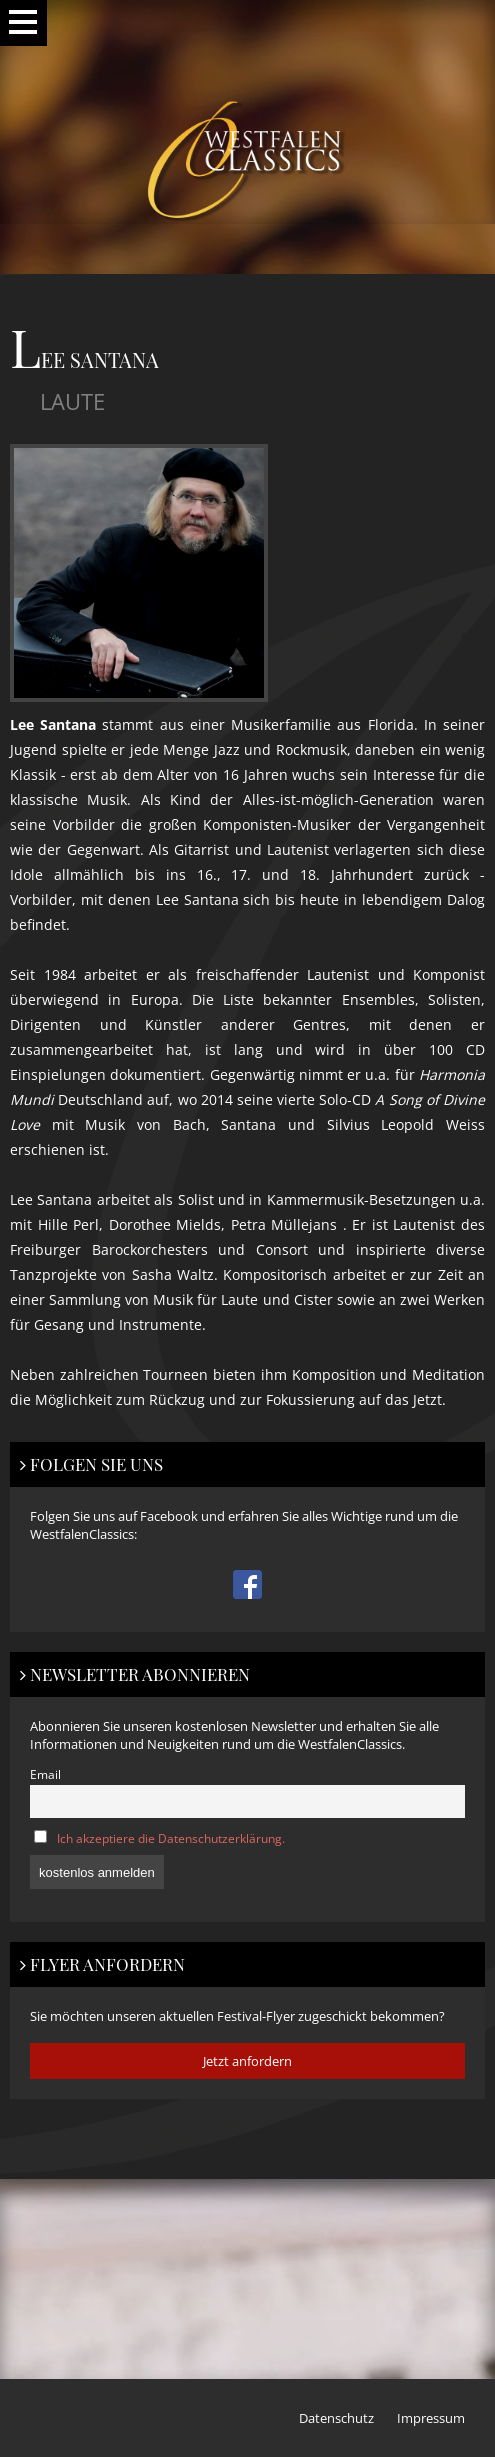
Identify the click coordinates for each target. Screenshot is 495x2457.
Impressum (431, 2418)
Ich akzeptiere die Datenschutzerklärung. (171, 1838)
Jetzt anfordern (247, 2061)
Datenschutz (336, 2418)
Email (45, 1774)
